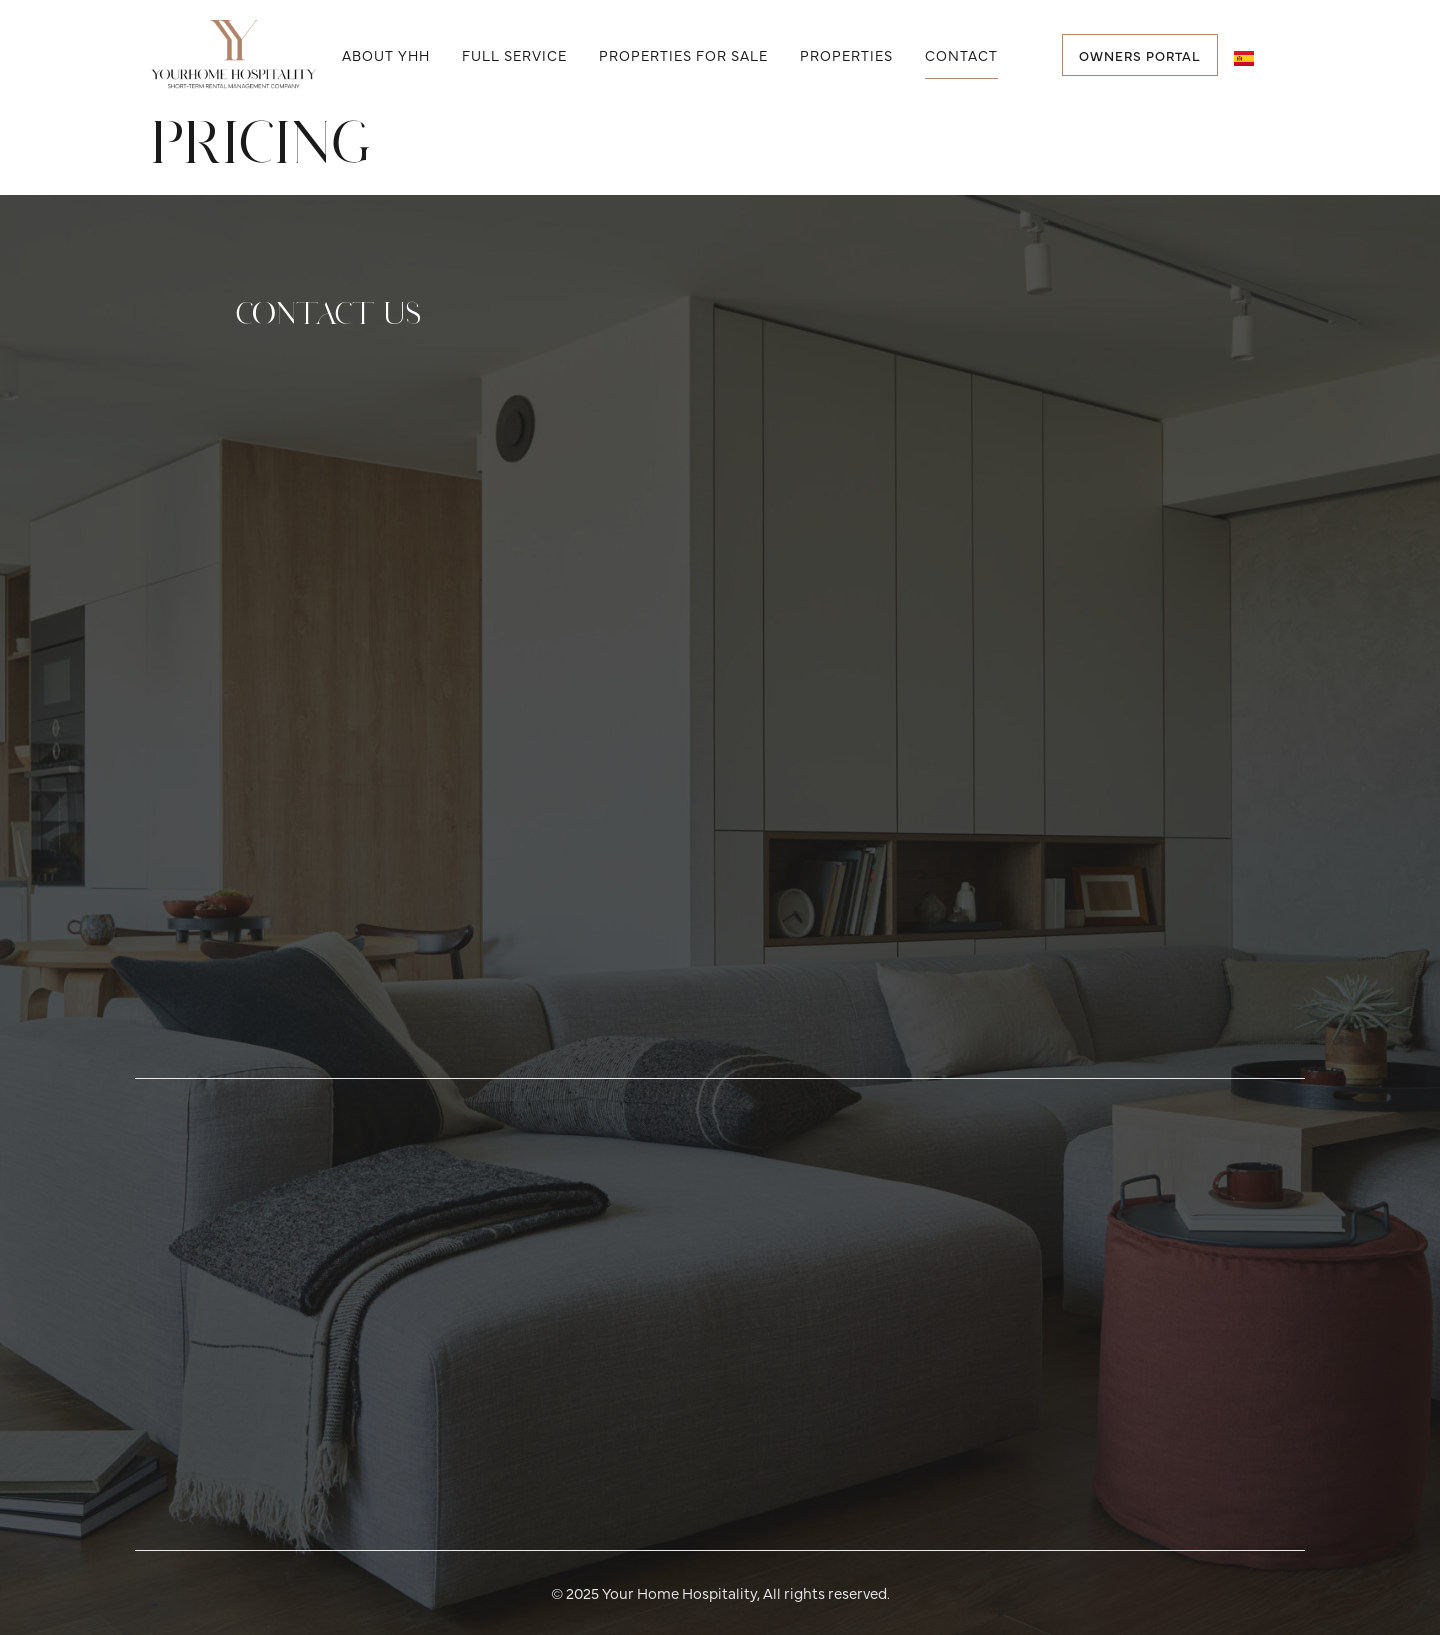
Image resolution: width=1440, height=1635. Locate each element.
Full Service (514, 55)
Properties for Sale (683, 55)
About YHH (386, 55)
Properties (846, 55)
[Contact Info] (715, 717)
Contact (961, 55)
